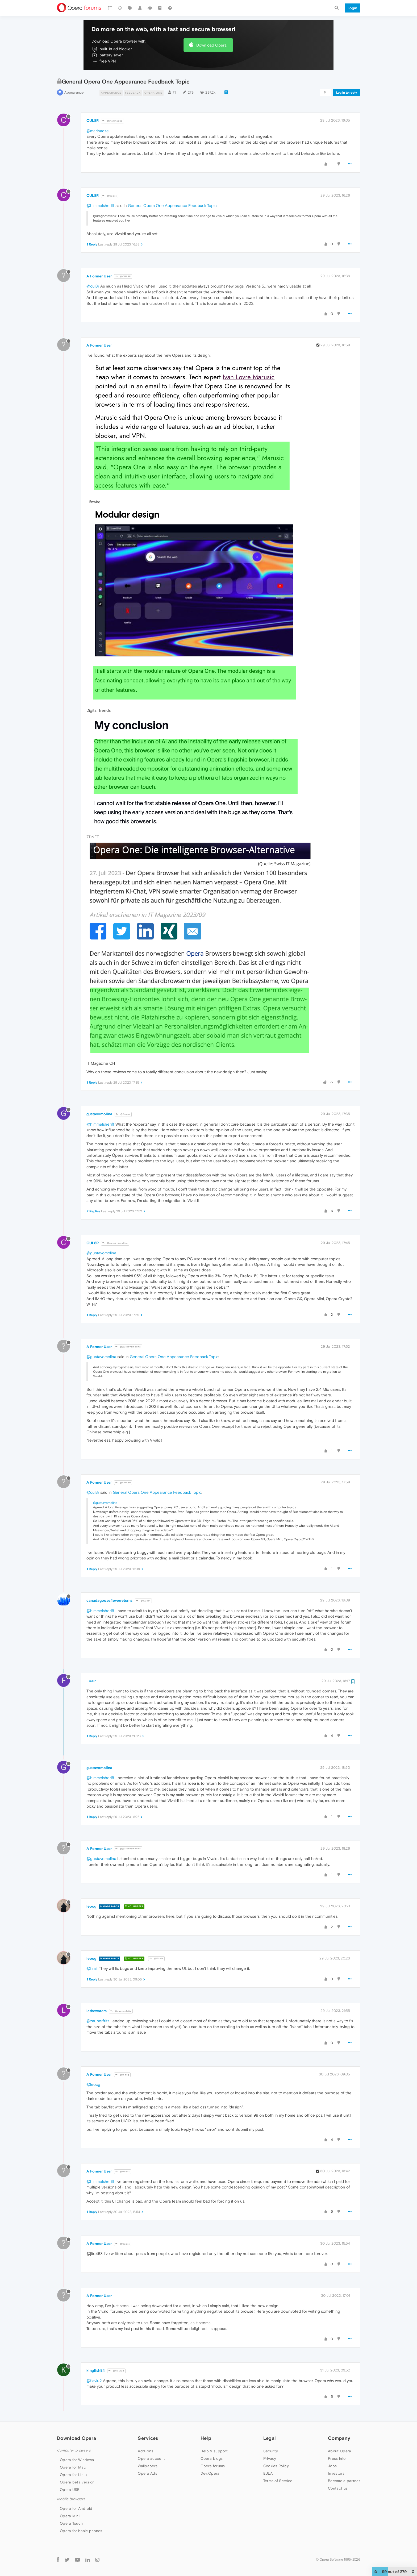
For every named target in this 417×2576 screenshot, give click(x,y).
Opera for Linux (73, 2475)
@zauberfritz (120, 2011)
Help (206, 2438)
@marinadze (112, 121)
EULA (268, 2473)
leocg (91, 1906)
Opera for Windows (77, 2460)
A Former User (99, 276)
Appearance (74, 92)
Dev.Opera (210, 2473)
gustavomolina (99, 1114)
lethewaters (96, 2011)
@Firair (156, 1958)
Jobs (332, 2466)
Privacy (269, 2458)
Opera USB (70, 2489)
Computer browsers (74, 2450)
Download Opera (211, 45)
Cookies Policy (276, 2466)
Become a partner (344, 2481)
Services (148, 2438)
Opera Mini (70, 2516)
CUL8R (92, 120)
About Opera (339, 2451)
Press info (336, 2458)
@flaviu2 (116, 2371)
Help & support (214, 2451)
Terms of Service (278, 2481)
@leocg (122, 2075)
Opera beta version (77, 2482)
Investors (336, 2473)
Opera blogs (212, 2458)
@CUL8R (123, 276)
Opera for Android (76, 2508)
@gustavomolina (115, 1243)
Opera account (151, 2458)
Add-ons (145, 2451)
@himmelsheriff (100, 205)
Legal (269, 2438)
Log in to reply (346, 92)
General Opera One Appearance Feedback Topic (172, 205)
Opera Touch (71, 2523)
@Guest (109, 196)
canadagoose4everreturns (109, 1600)
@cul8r (92, 286)
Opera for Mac (73, 2467)
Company (339, 2438)
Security (270, 2451)
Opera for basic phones (81, 2531)
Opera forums (213, 2466)
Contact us (338, 2488)
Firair (91, 1681)
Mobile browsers (71, 2499)
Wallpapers (147, 2466)
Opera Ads (147, 2473)
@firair (92, 1968)
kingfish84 (95, 2370)
